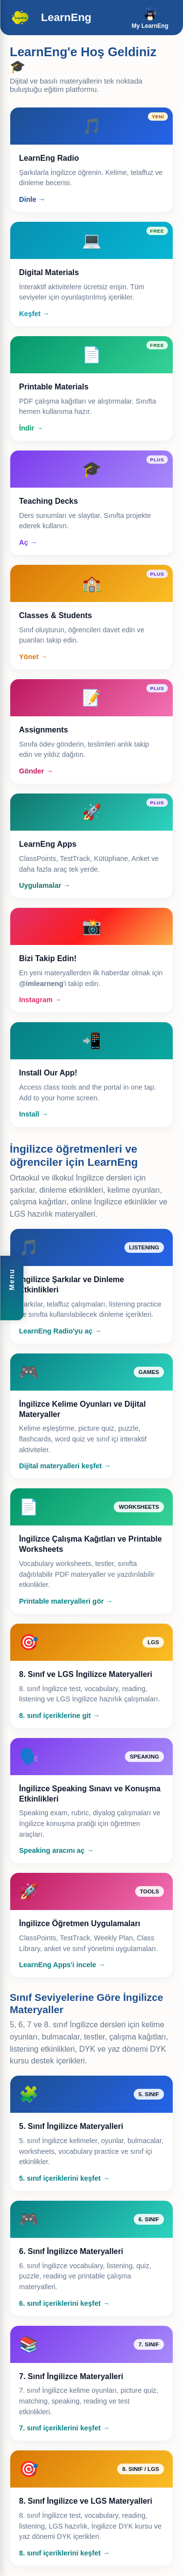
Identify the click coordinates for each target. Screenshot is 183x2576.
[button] (11, 1288)
